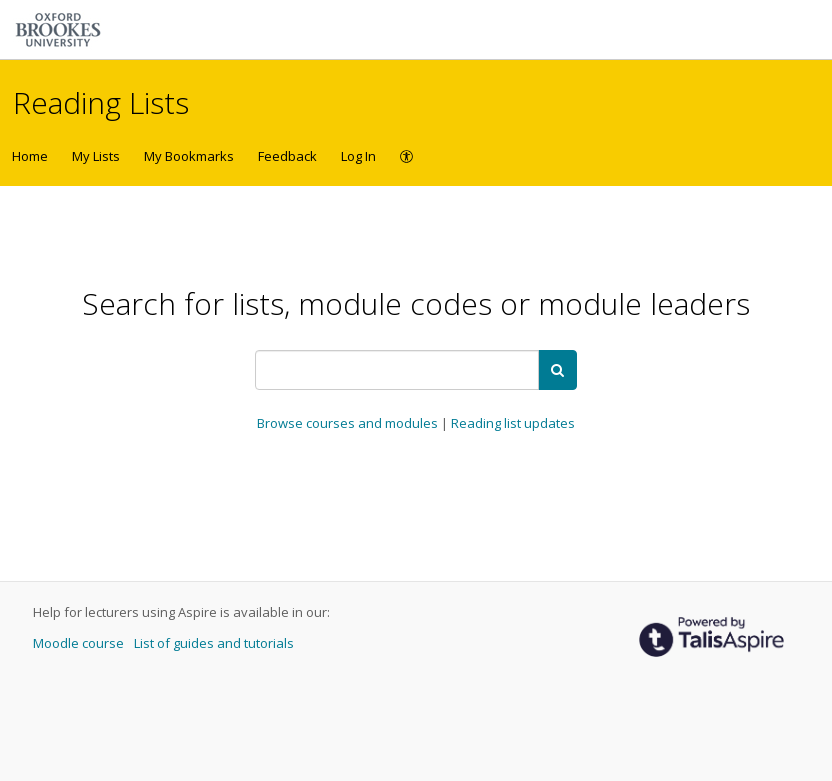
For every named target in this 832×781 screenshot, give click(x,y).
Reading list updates (513, 423)
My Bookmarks (189, 156)
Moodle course (80, 643)
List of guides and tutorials (214, 643)
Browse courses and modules (349, 423)
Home (30, 156)
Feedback (287, 156)
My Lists (96, 156)
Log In (358, 156)
